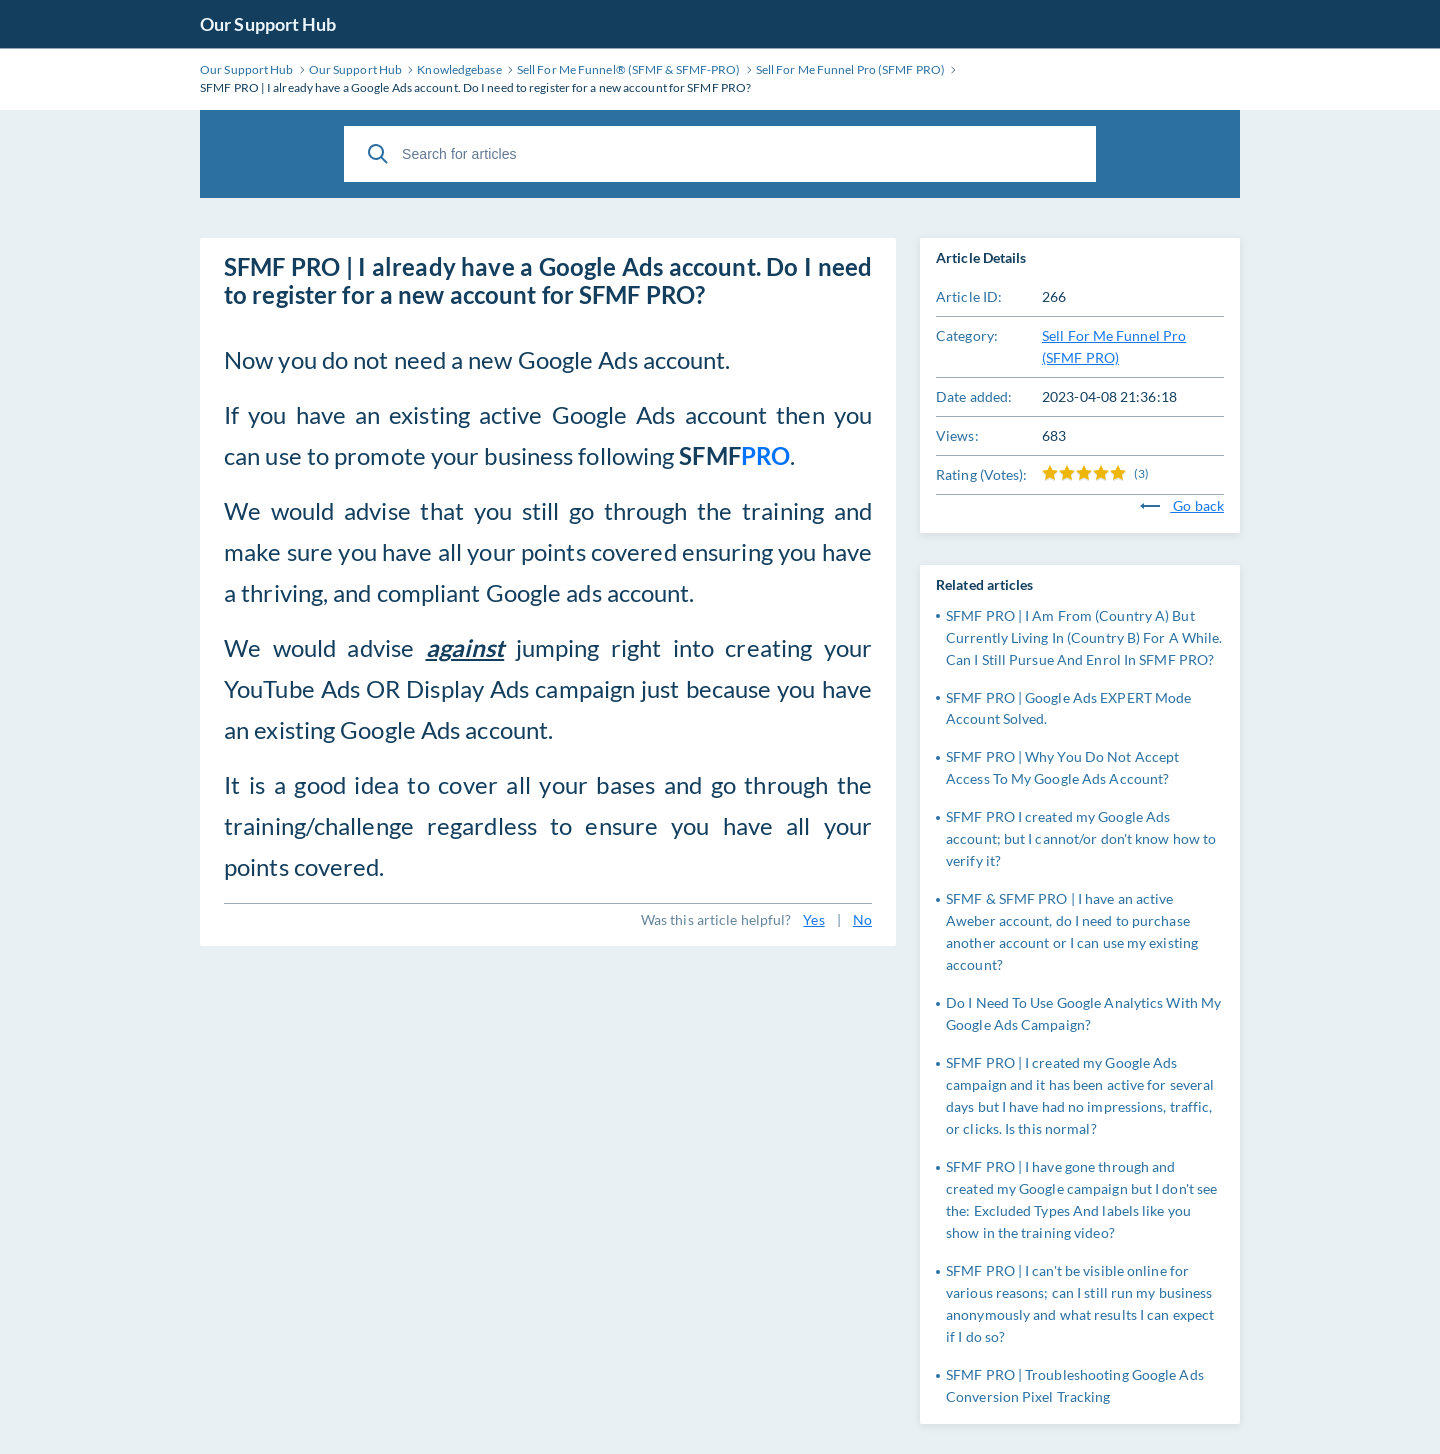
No (862, 919)
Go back (1182, 505)
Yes (813, 919)
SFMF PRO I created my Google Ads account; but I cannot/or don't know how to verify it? (1081, 838)
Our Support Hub (268, 24)
